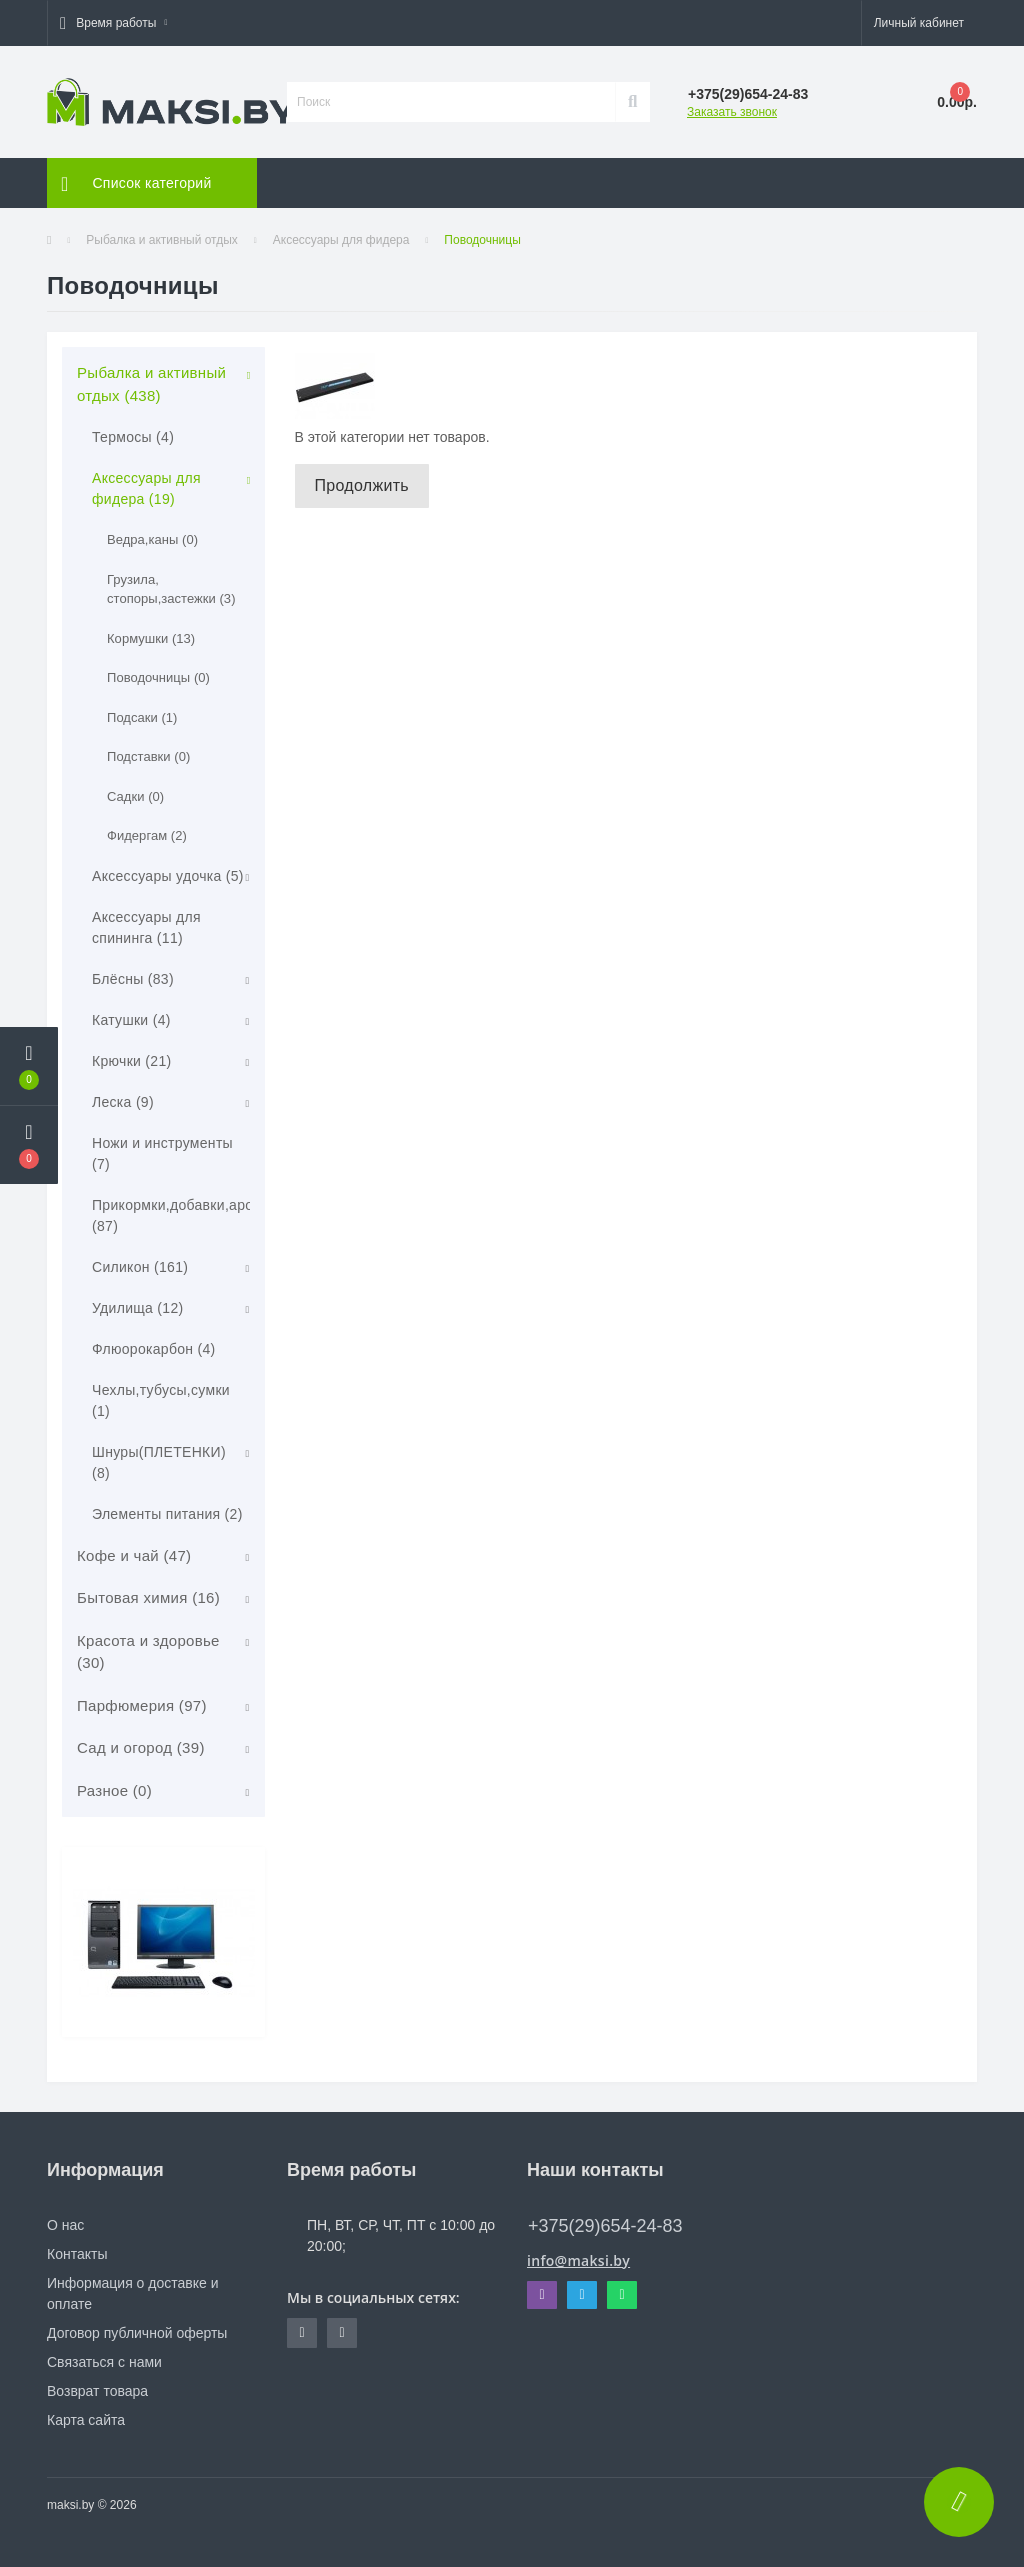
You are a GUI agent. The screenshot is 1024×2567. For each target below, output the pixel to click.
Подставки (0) (148, 756)
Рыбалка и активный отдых (162, 240)
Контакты (77, 2254)
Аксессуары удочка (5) (168, 876)
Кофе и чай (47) (134, 1555)
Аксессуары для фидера (341, 240)
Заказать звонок (732, 112)
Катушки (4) (131, 1020)
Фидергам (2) (147, 835)
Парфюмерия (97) (142, 1705)
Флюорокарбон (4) (154, 1349)
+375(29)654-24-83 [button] (605, 2226)
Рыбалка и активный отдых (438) (151, 384)
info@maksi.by (578, 2260)
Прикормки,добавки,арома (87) (181, 1215)
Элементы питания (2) (167, 1514)
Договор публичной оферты (137, 2333)
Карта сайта (86, 2420)
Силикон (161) (140, 1267)
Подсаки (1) (142, 717)
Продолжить (362, 485)
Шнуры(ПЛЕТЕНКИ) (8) (159, 1462)
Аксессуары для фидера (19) (146, 488)
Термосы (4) (133, 437)
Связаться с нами (104, 2362)
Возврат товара (97, 2391)
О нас (65, 2225)
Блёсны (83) (133, 979)
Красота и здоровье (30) (148, 1652)
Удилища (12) (137, 1308)
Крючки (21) (131, 1061)
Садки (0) (135, 796)
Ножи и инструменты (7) (162, 1153)
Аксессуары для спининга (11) (146, 927)
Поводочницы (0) (158, 677)
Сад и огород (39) (141, 1747)
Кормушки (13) (151, 638)
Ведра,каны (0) (152, 539)
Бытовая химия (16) (148, 1597)
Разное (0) (114, 1790)
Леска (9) (123, 1102)
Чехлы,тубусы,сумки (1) (161, 1400)
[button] (113, 23)
